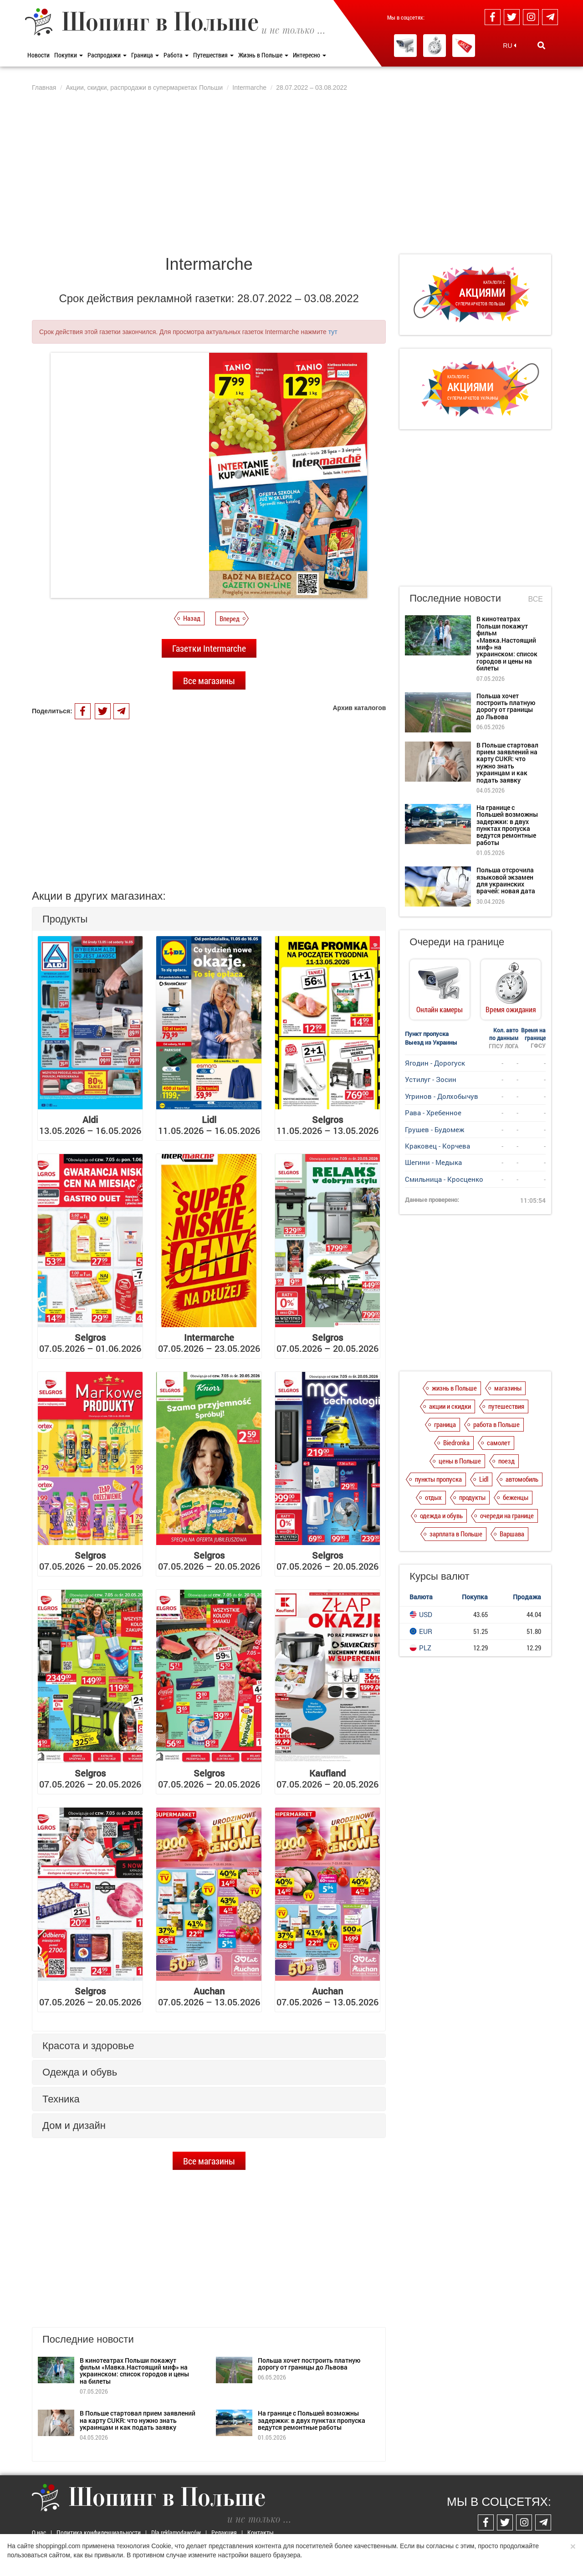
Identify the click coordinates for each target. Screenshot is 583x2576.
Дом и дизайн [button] (74, 2125)
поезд (506, 1460)
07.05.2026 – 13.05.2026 (209, 1996)
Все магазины (209, 680)
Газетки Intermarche (209, 648)
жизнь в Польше (454, 1387)
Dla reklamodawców (176, 2532)
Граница (145, 55)
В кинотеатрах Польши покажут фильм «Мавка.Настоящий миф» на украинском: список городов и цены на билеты (134, 2370)
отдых (433, 1497)
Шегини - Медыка (433, 1162)
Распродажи (107, 55)
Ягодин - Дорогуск (435, 1062)
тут (333, 331)
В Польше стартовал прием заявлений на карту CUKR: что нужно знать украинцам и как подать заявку (137, 2420)
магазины (508, 1387)
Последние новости (455, 598)
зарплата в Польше (456, 1533)
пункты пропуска (438, 1479)
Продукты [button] (64, 919)
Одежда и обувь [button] (79, 2072)
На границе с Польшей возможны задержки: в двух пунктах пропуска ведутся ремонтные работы (311, 2420)
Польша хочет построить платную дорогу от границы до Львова (309, 2363)
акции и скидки (450, 1406)
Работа (176, 55)
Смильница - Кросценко (444, 1179)
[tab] (208, 919)
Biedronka (456, 1442)
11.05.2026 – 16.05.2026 (209, 1124)
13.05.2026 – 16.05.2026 (90, 1124)
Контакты (260, 2532)
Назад (191, 618)
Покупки (68, 55)
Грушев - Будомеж (434, 1129)
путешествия (506, 1406)
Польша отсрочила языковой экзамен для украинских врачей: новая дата (505, 880)
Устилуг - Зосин (430, 1079)
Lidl (483, 1479)
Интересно (309, 55)
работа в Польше (496, 1424)
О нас (39, 2532)
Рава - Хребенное (433, 1112)
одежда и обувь (441, 1515)
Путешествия (213, 55)
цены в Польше (460, 1460)
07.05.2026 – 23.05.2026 (209, 1342)
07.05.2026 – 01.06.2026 (90, 1342)
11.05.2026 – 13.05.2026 (327, 1124)
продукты (472, 1497)
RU (509, 45)
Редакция (224, 2532)
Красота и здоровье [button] (88, 2045)
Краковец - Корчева (437, 1145)
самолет (498, 1442)
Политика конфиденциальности (98, 2532)
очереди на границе (507, 1515)
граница (445, 1424)
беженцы (515, 1497)
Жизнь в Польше (263, 55)
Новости (38, 55)
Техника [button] (61, 2099)
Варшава (512, 1533)
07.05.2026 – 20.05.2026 (327, 1342)
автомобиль (522, 1479)
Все (535, 599)
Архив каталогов (359, 707)
